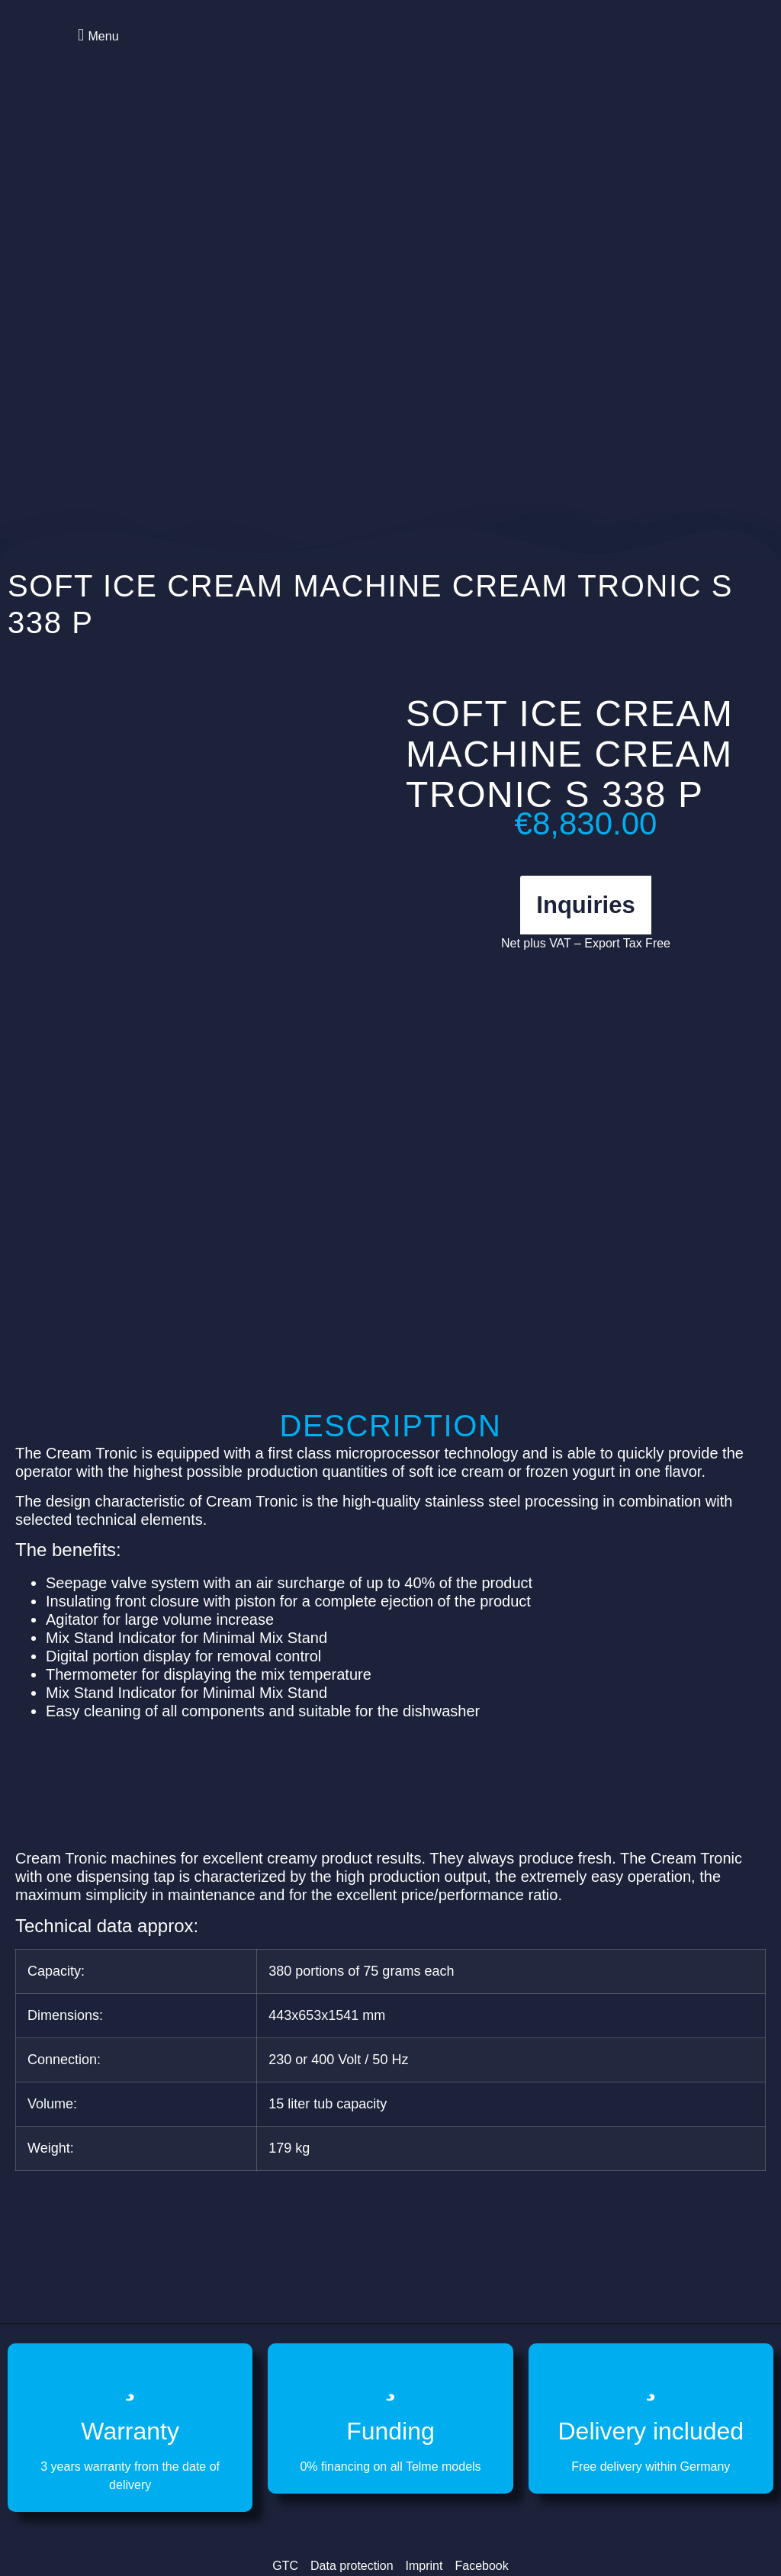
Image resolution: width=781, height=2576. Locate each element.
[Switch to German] (674, 53)
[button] (96, 35)
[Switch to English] (645, 53)
